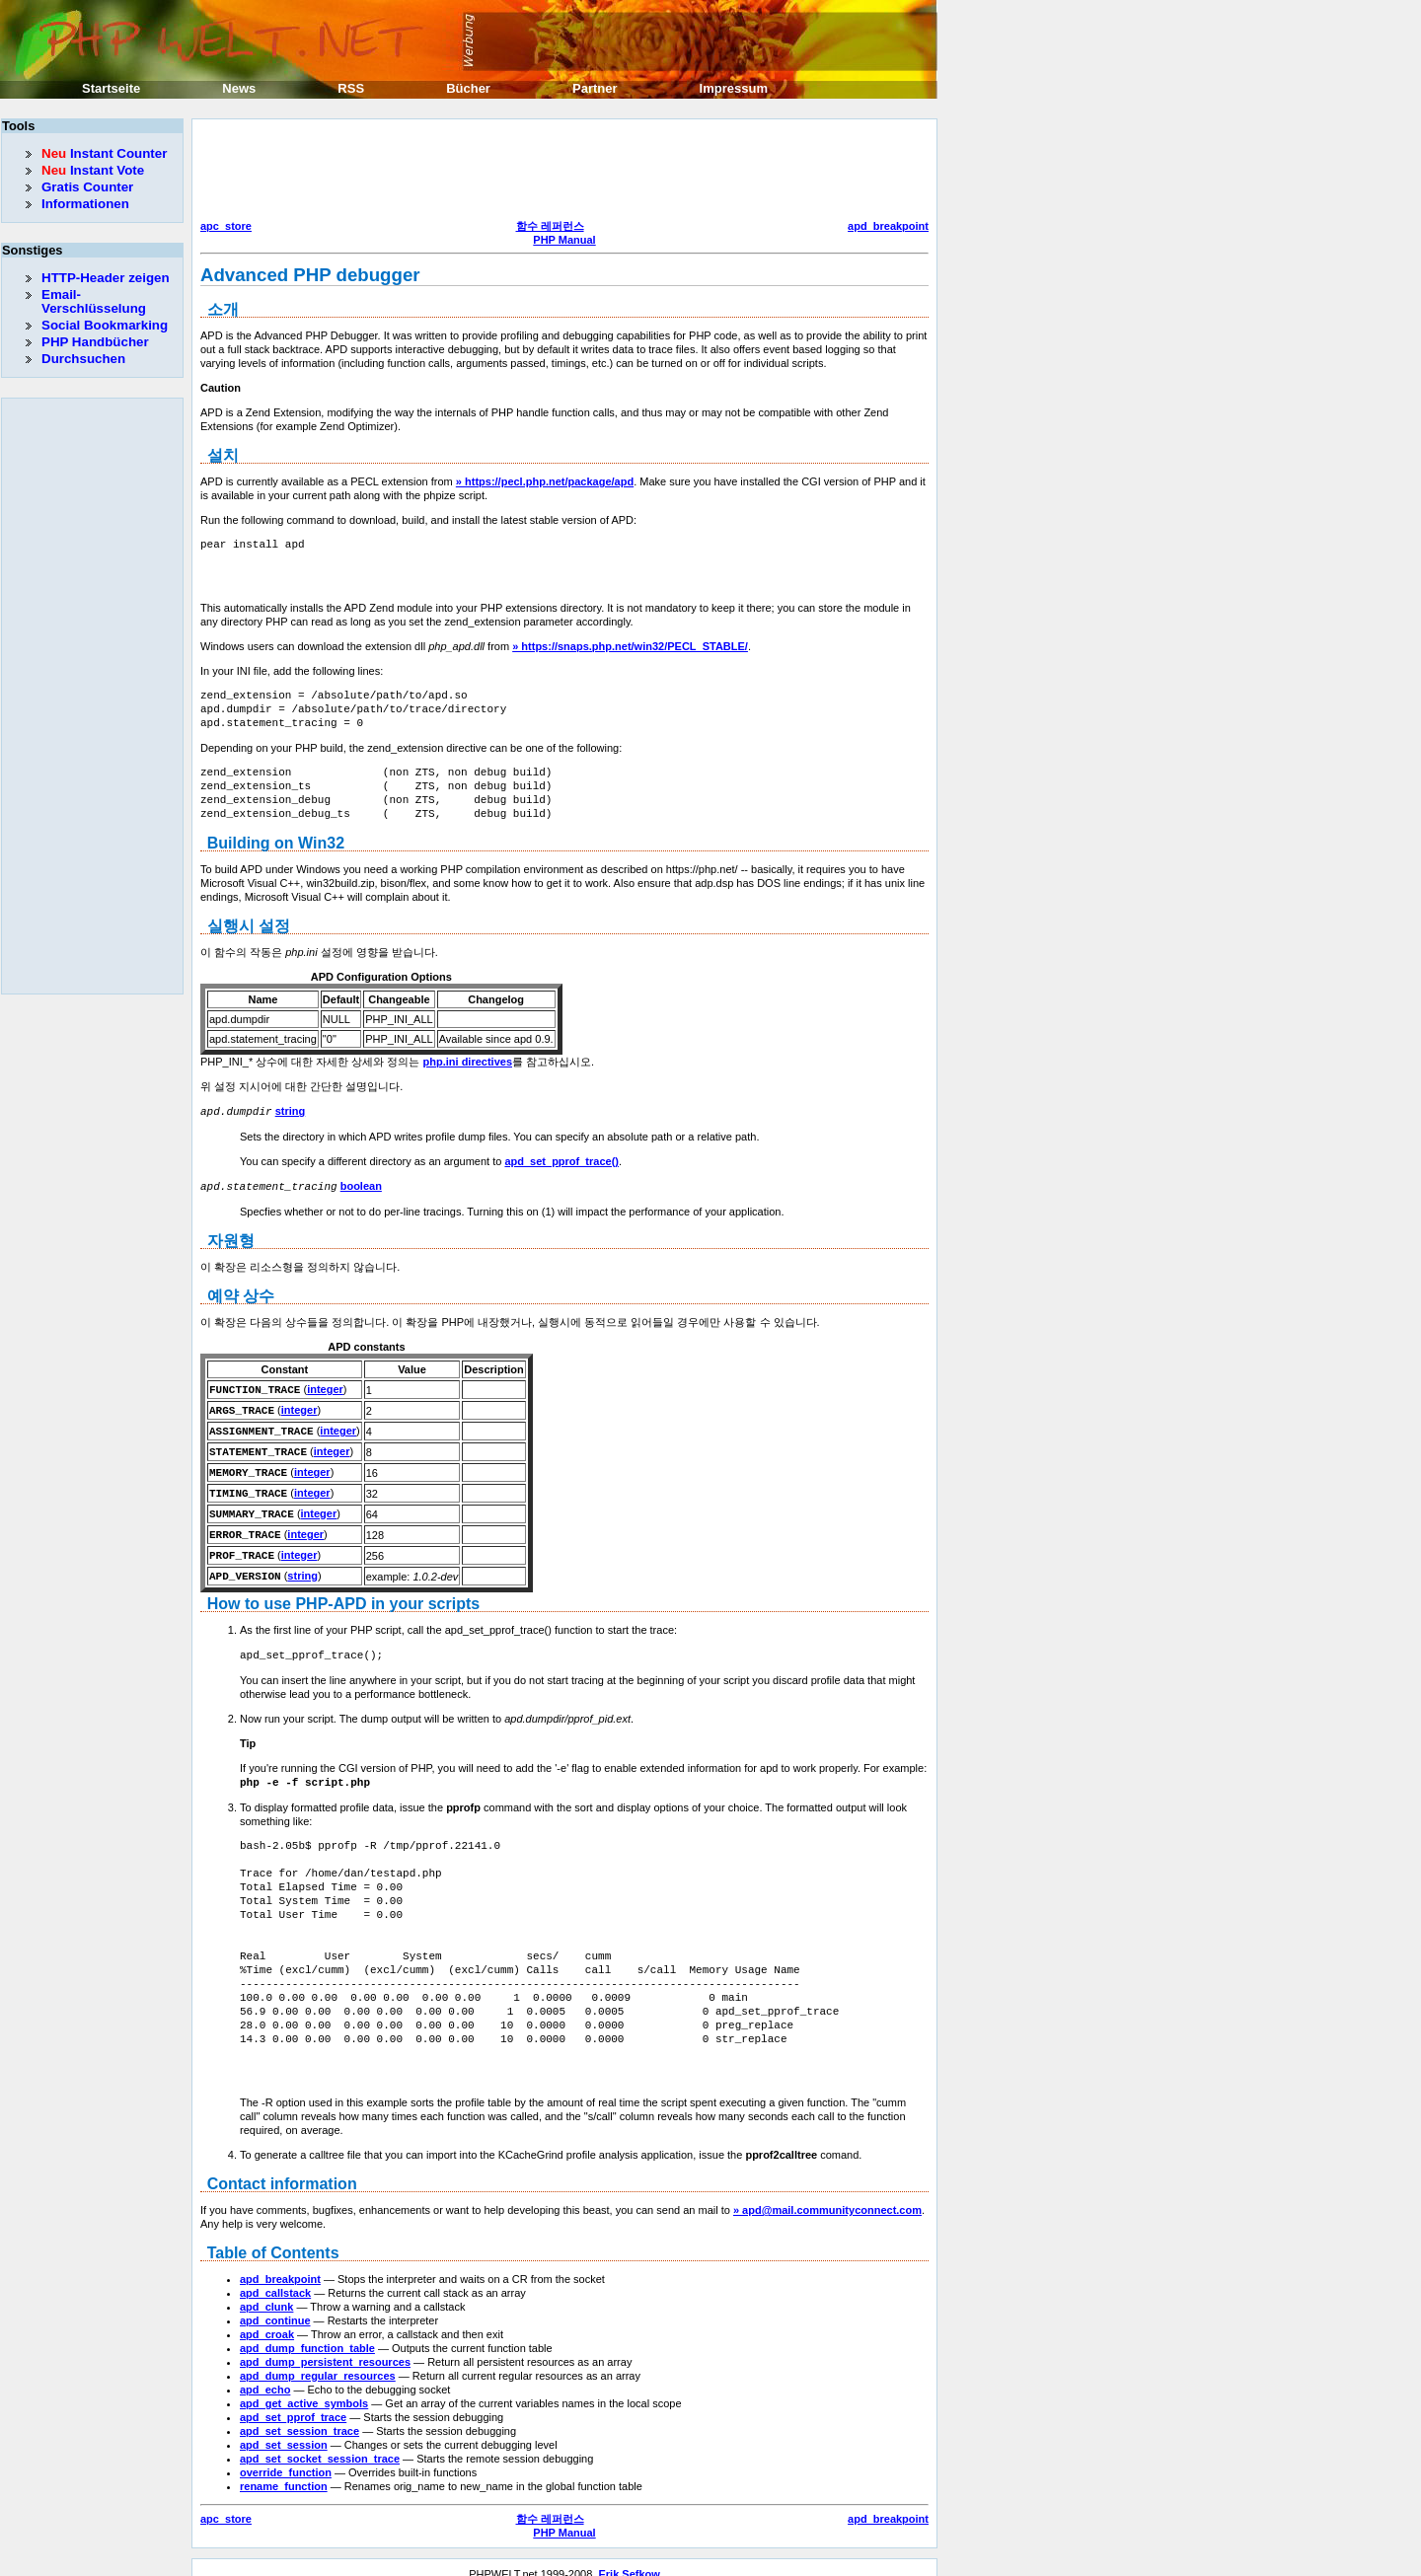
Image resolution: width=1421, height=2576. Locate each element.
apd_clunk (266, 2293)
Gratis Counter (87, 187)
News (239, 88)
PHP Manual (564, 240)
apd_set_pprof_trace (293, 2403)
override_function (286, 2459)
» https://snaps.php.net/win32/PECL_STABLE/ (630, 646)
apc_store (226, 226)
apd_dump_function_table (307, 2334)
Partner (595, 88)
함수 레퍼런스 (550, 226)
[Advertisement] (559, 171)
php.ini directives (467, 1061)
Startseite (111, 88)
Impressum (734, 88)
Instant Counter (104, 153)
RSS (350, 88)
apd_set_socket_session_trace (320, 2445)
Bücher (468, 88)
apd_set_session (284, 2431)
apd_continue (275, 2307)
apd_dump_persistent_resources (325, 2348)
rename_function (284, 2472)
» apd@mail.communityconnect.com (827, 2196)
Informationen (85, 203)
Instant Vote (92, 170)
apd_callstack (275, 2279)
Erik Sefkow (628, 2560)
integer (325, 1387)
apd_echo (265, 2376)
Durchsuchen (83, 358)
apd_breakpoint (888, 226)
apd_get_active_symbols (304, 2389)
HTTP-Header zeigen (105, 277)
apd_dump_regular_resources (318, 2362)
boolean (361, 1185)
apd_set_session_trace (299, 2417)
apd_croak (267, 2320)
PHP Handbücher (95, 341)
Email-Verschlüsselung (93, 301)
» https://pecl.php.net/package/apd (545, 481)
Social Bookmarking (104, 325)
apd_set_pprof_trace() (561, 1160)
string (290, 1111)
